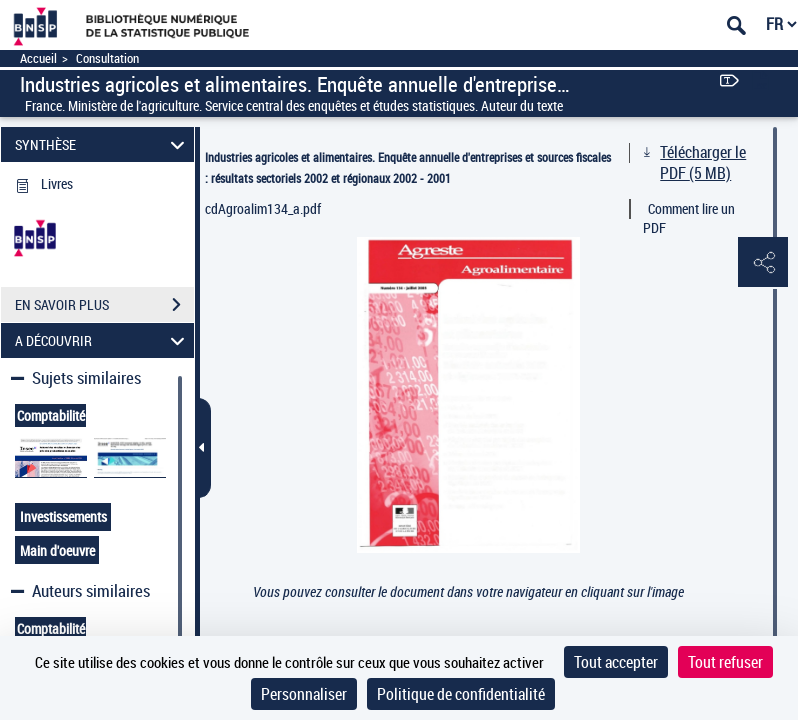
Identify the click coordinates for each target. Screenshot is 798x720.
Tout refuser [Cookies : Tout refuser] (725, 662)
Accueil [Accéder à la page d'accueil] (38, 58)
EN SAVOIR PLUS (104, 305)
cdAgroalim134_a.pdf (263, 208)
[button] (763, 263)
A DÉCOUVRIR (102, 340)
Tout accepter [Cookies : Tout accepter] (616, 662)
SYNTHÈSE (102, 144)
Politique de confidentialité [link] (461, 694)
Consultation (107, 58)
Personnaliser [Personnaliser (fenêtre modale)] (304, 694)
